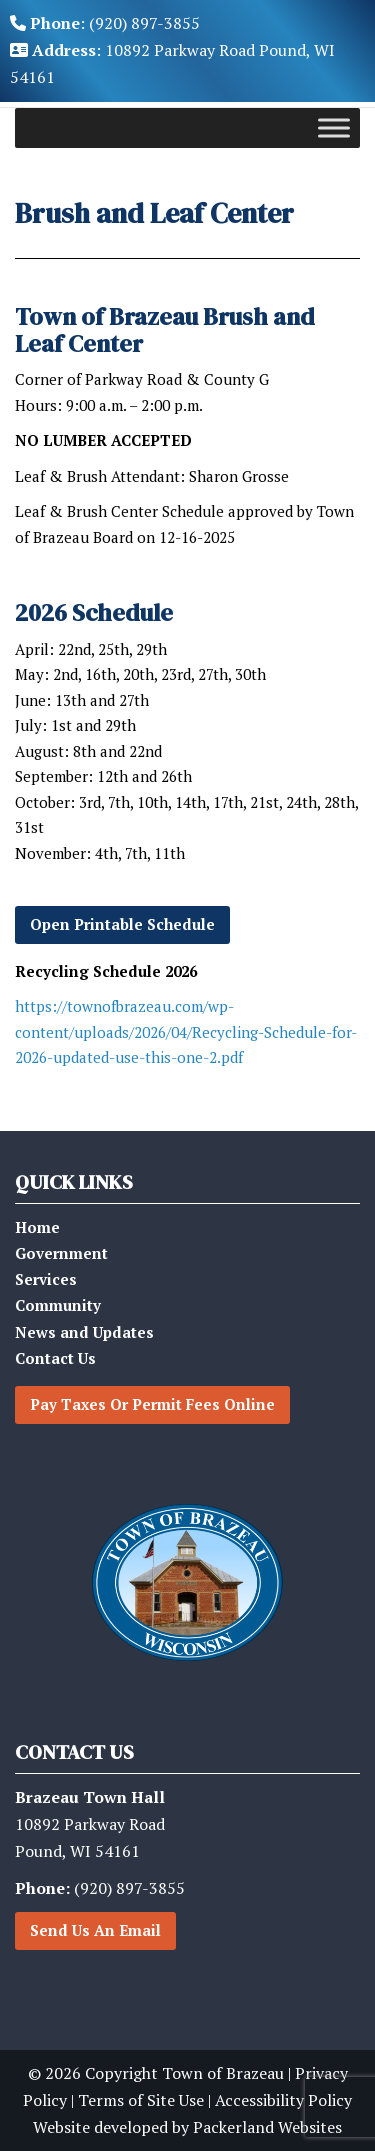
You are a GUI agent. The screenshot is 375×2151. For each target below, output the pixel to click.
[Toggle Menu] (334, 127)
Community (58, 1305)
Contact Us (55, 1358)
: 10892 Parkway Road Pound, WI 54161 (172, 63)
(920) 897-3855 (100, 1888)
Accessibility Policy (283, 2100)
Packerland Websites (267, 2127)
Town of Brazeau (223, 2073)
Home (37, 1227)
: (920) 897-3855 (105, 23)
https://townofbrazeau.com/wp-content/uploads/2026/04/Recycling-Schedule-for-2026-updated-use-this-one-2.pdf (186, 1031)
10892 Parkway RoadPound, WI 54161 (90, 1824)
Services (46, 1279)
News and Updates (84, 1332)
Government (61, 1253)
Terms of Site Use (141, 2100)
